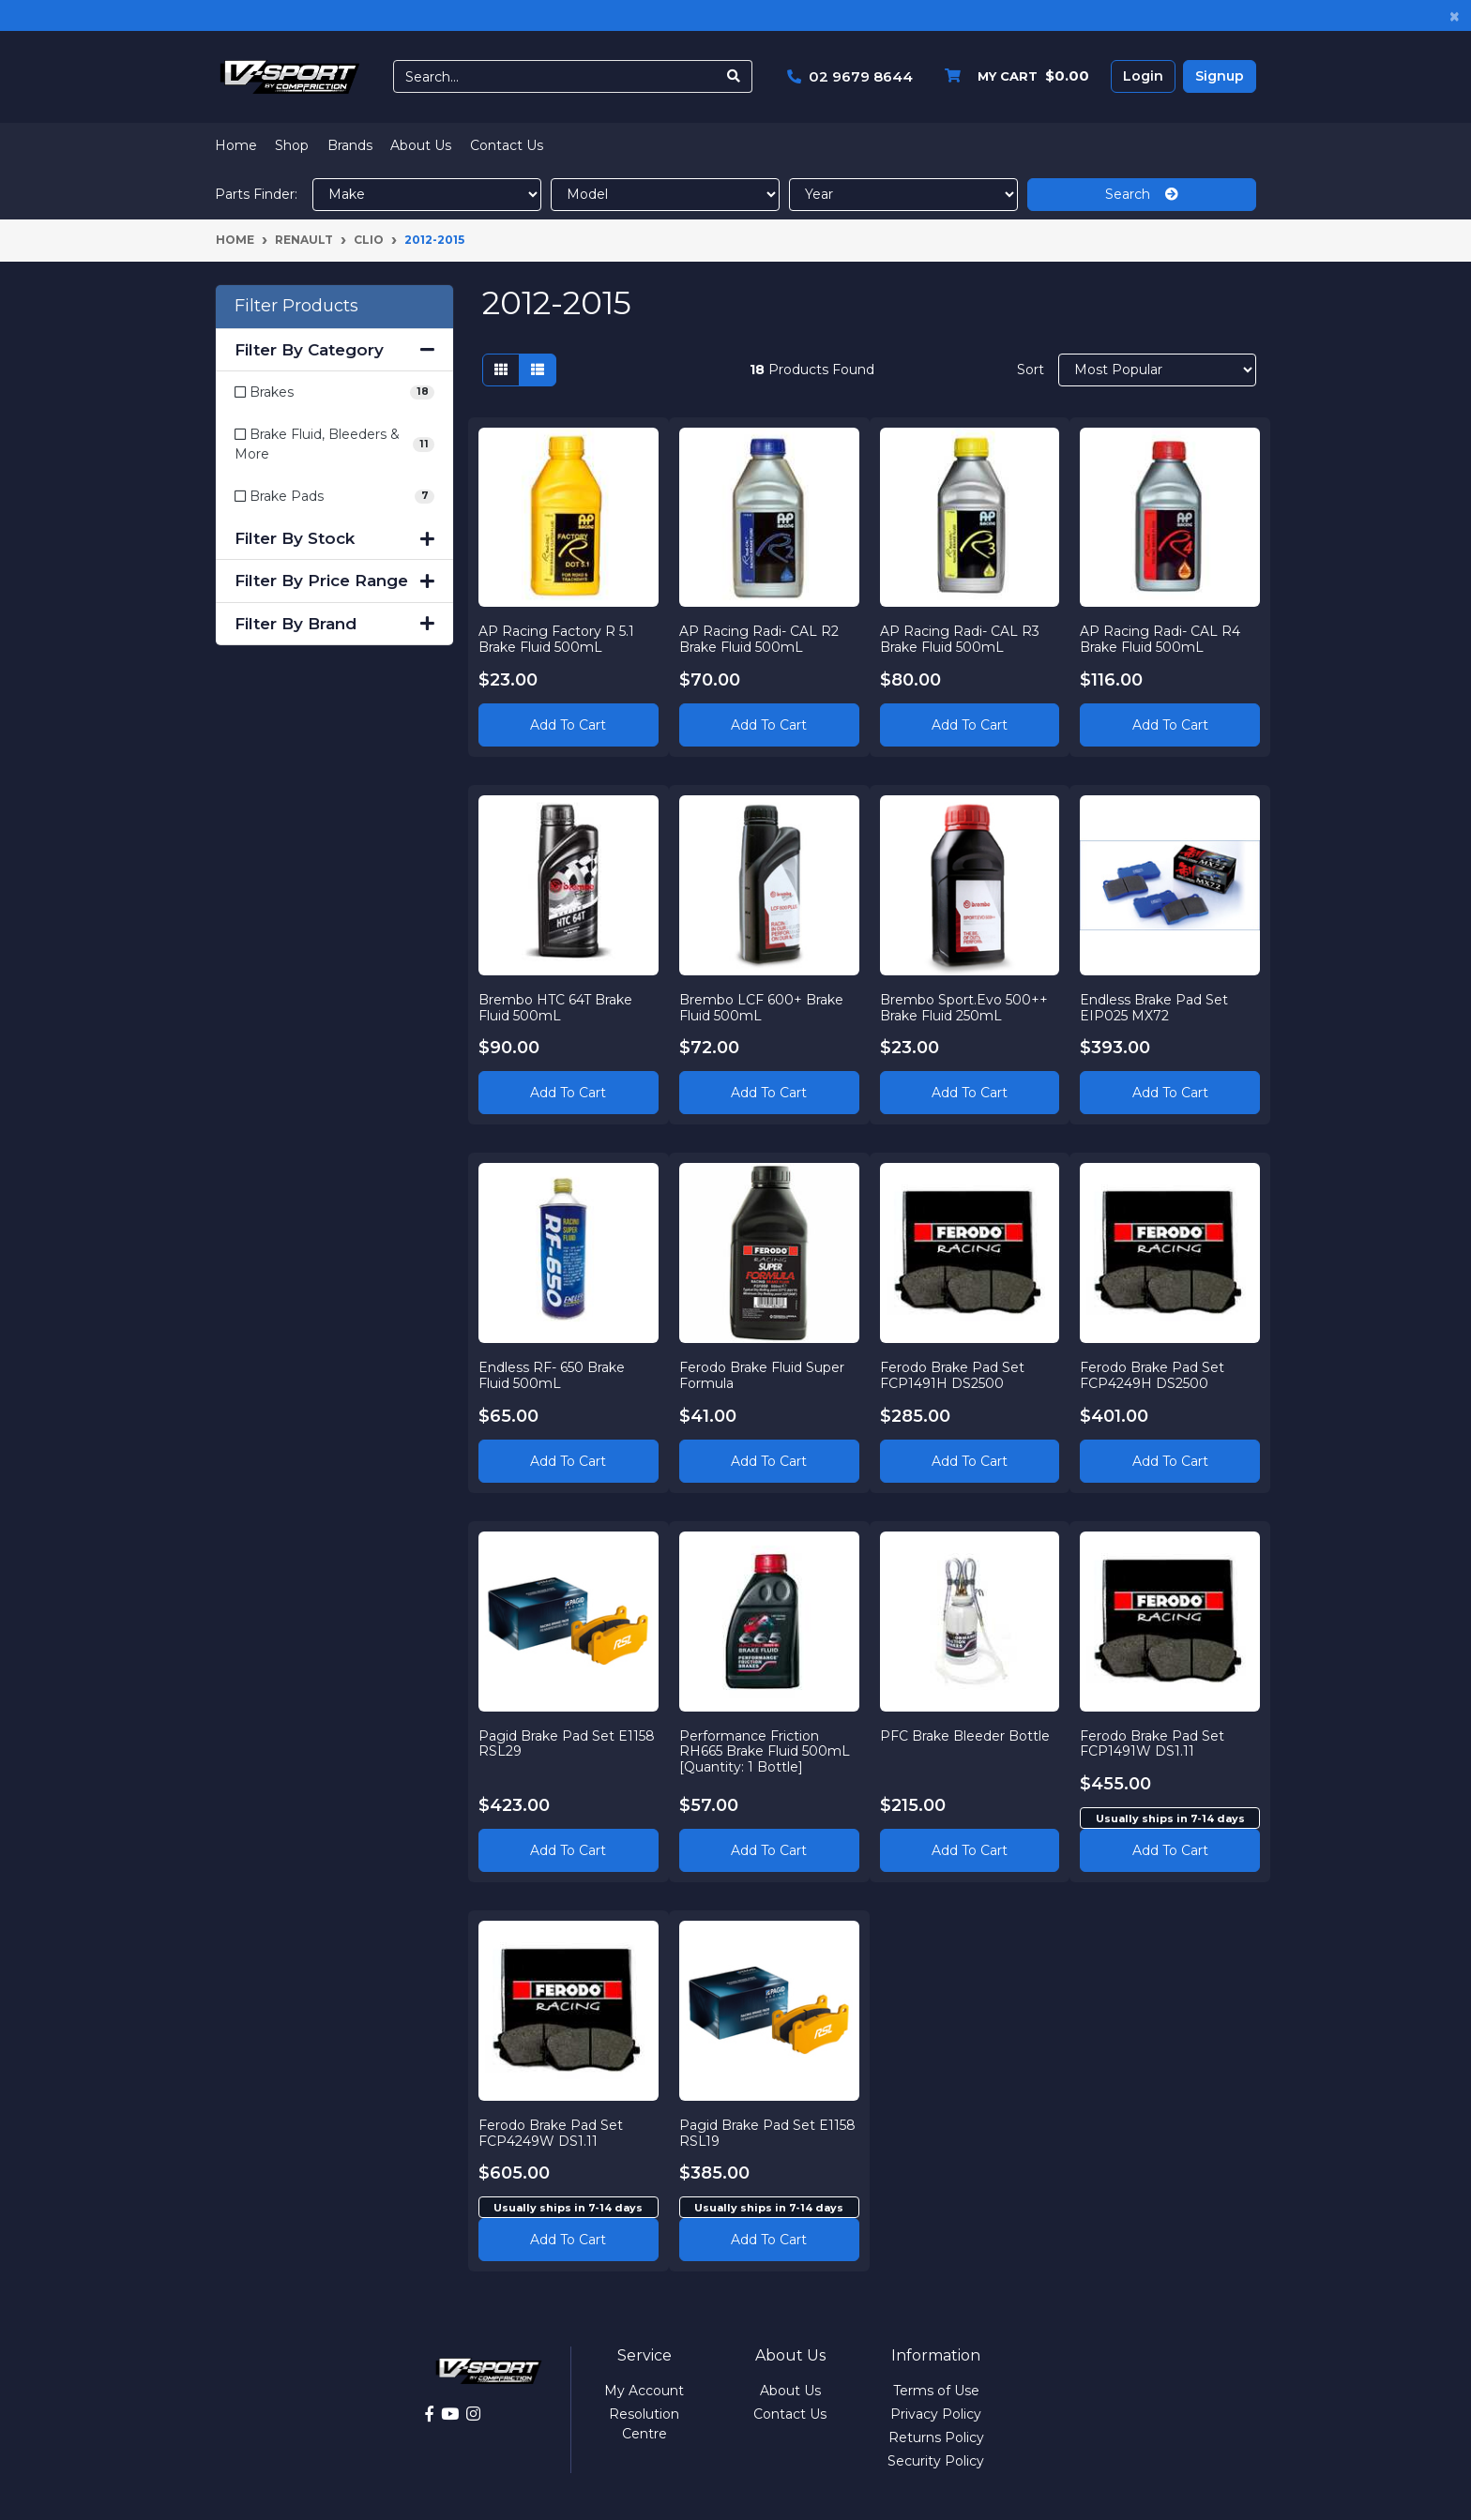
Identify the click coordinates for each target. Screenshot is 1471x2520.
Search (1141, 194)
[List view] (537, 370)
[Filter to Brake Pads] (334, 496)
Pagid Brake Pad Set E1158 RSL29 (566, 1744)
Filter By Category (334, 349)
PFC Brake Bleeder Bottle (965, 1736)
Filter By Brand (334, 623)
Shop (292, 145)
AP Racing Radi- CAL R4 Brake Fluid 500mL (1160, 639)
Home (236, 145)
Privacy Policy (935, 2414)
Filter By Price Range (334, 580)
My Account (644, 2390)
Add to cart (1170, 1850)
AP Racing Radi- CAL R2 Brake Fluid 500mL (759, 639)
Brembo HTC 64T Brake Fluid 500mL (555, 1007)
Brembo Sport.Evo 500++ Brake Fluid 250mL (964, 1007)
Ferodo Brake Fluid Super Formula (761, 1375)
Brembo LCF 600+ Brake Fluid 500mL (761, 1007)
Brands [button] (349, 145)
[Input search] (555, 76)
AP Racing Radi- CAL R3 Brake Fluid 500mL (959, 639)
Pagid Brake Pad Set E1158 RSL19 (767, 2133)
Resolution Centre (644, 2424)
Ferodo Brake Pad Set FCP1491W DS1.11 (1152, 1744)
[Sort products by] (1157, 370)
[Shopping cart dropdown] (1012, 76)
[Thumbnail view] (501, 370)
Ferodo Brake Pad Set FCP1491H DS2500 (952, 1375)
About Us (420, 145)
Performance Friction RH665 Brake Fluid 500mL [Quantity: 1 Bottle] (764, 1752)
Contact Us (506, 145)
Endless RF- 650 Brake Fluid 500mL (551, 1375)
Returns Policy (936, 2437)
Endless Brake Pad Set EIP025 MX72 (1154, 1007)
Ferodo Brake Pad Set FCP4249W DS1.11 (550, 2133)
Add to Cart (568, 725)
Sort (1030, 369)
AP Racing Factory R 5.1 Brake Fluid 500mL (556, 639)
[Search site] (734, 76)
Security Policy (935, 2460)
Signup (1219, 76)
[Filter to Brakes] (334, 392)
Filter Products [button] (296, 306)
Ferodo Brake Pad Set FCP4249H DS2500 (1152, 1375)
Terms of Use (936, 2390)
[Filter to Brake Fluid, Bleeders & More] (334, 444)
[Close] (1454, 15)
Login (1143, 76)
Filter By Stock (334, 538)
